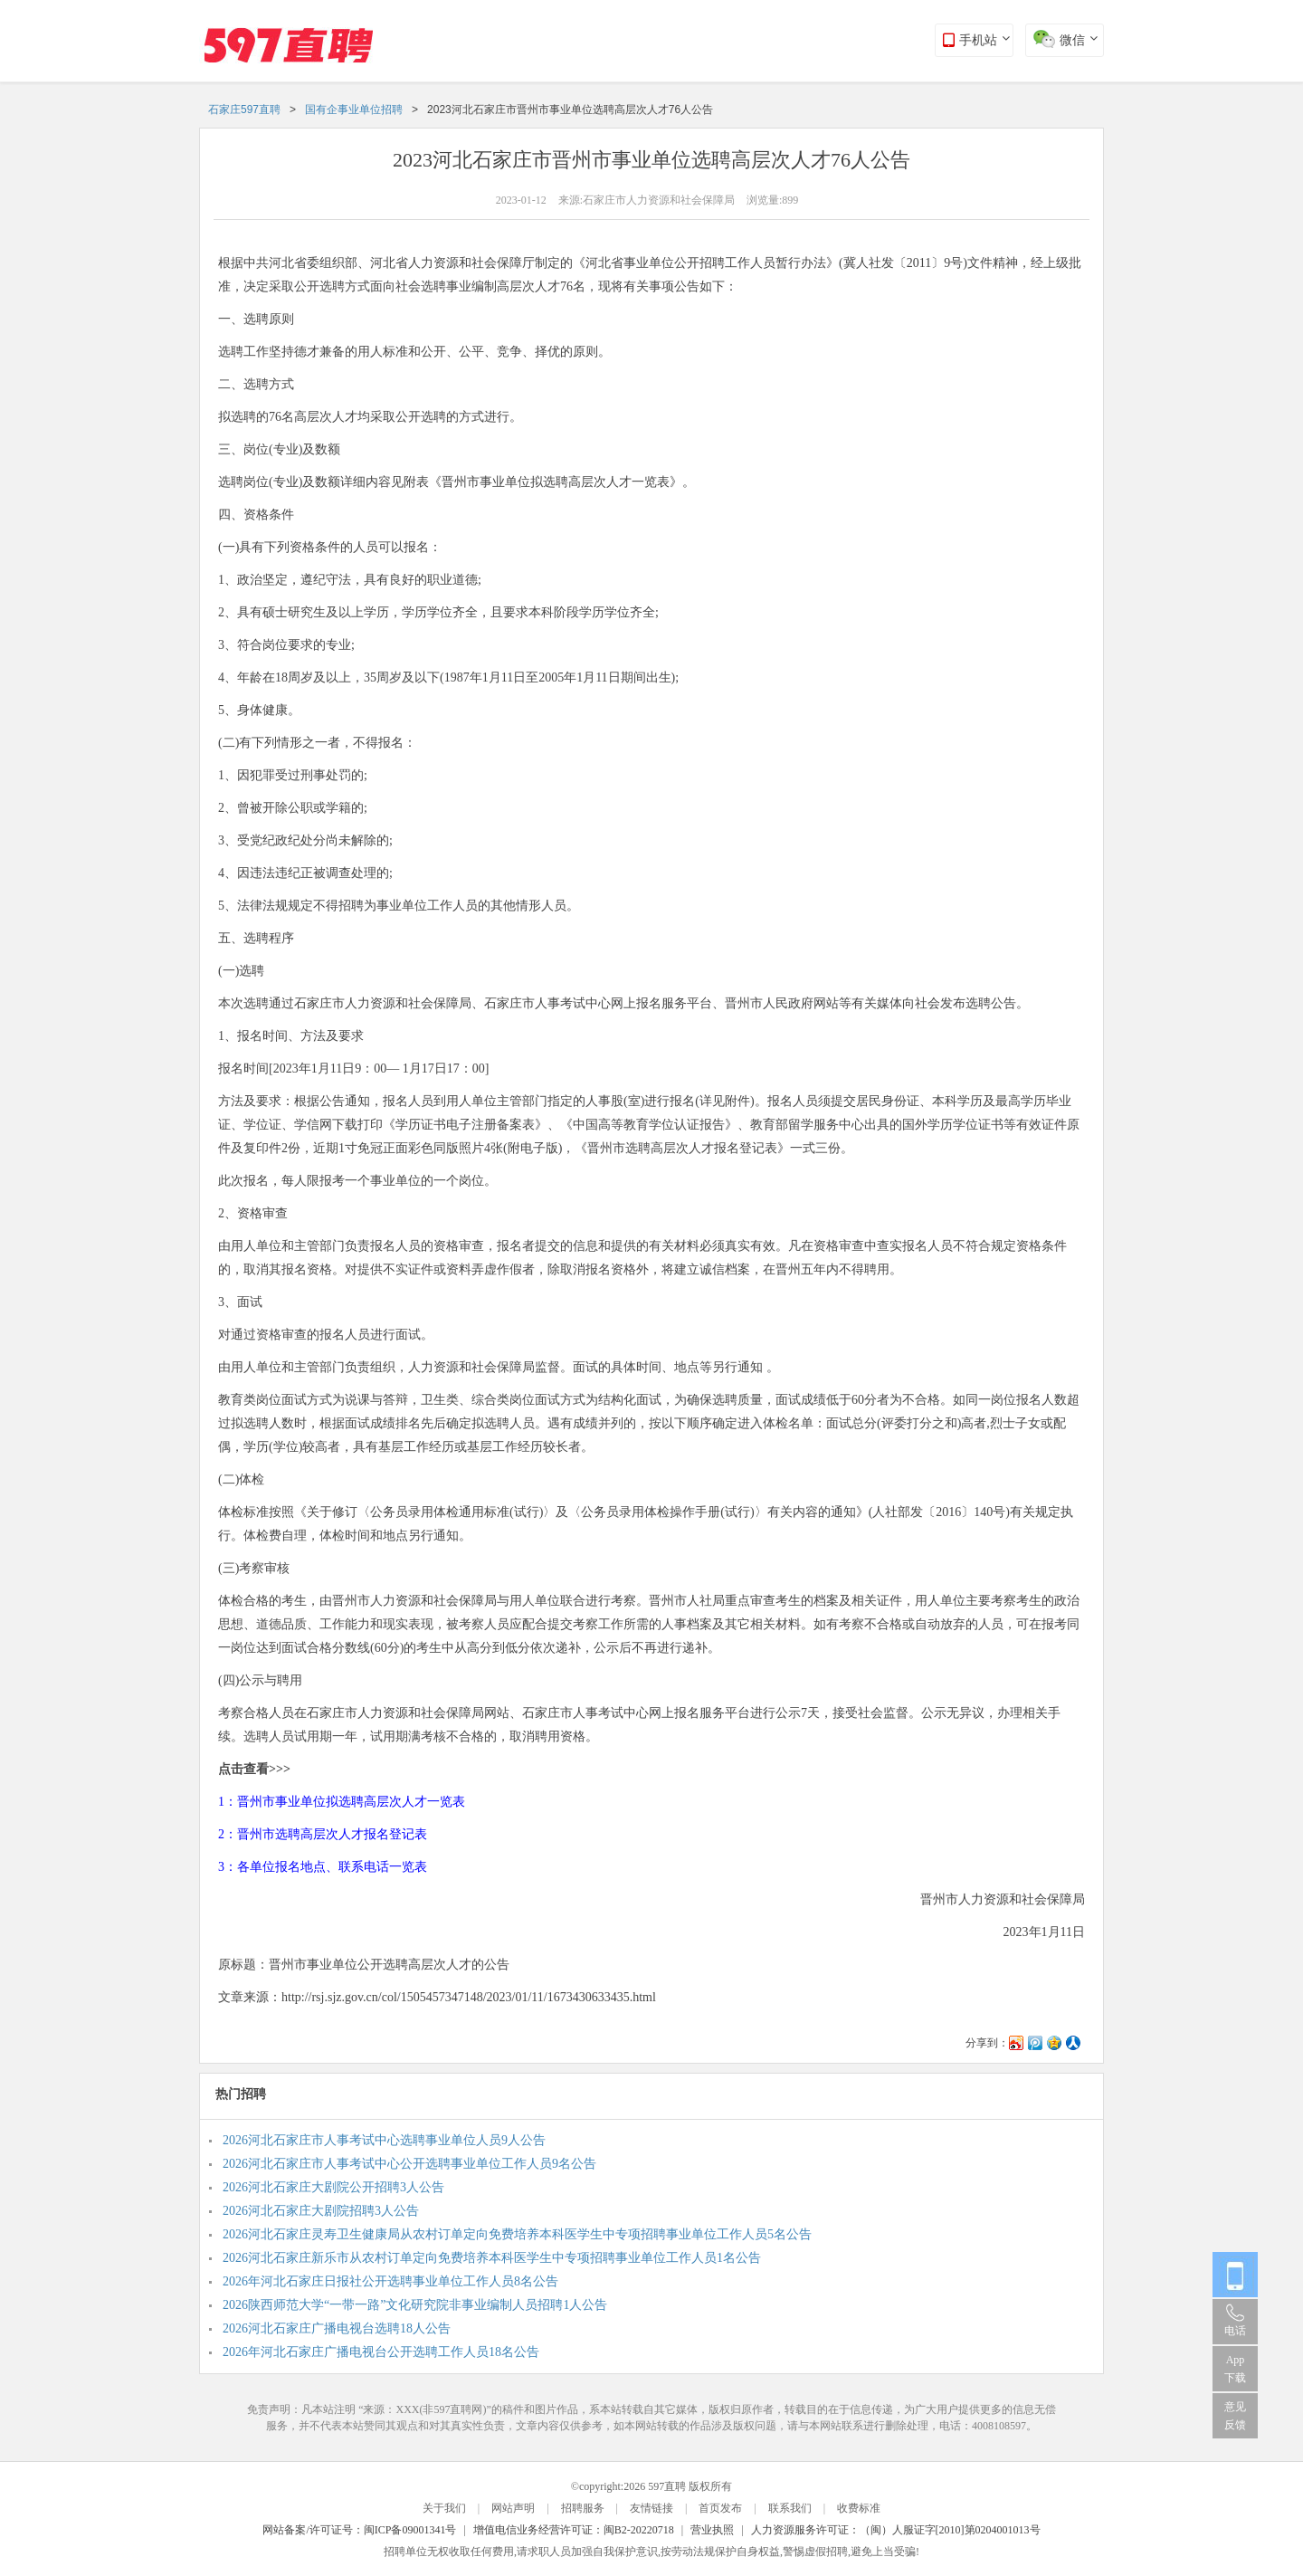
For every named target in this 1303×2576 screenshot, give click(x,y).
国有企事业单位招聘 (354, 109)
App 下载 (1235, 2368)
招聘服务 (582, 2508)
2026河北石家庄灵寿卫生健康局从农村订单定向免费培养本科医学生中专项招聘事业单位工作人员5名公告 (517, 2234)
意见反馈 (1235, 2415)
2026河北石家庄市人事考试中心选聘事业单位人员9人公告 (384, 2140)
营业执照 (712, 2530)
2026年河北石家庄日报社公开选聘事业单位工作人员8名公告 (390, 2281)
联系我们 (790, 2508)
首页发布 (720, 2508)
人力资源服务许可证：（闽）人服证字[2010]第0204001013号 (896, 2530)
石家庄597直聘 (244, 109)
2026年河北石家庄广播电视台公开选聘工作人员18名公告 (381, 2352)
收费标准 (858, 2508)
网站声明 (513, 2508)
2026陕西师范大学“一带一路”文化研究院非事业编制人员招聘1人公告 (415, 2305)
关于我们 (444, 2508)
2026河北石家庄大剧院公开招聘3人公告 (333, 2187)
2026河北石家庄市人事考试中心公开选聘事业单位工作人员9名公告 (409, 2164)
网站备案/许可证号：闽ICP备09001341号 (359, 2530)
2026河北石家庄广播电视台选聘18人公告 (337, 2328)
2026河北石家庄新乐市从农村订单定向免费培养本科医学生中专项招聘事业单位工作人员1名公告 (492, 2258)
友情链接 (651, 2508)
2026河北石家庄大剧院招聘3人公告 (321, 2211)
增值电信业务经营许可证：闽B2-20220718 (573, 2530)
